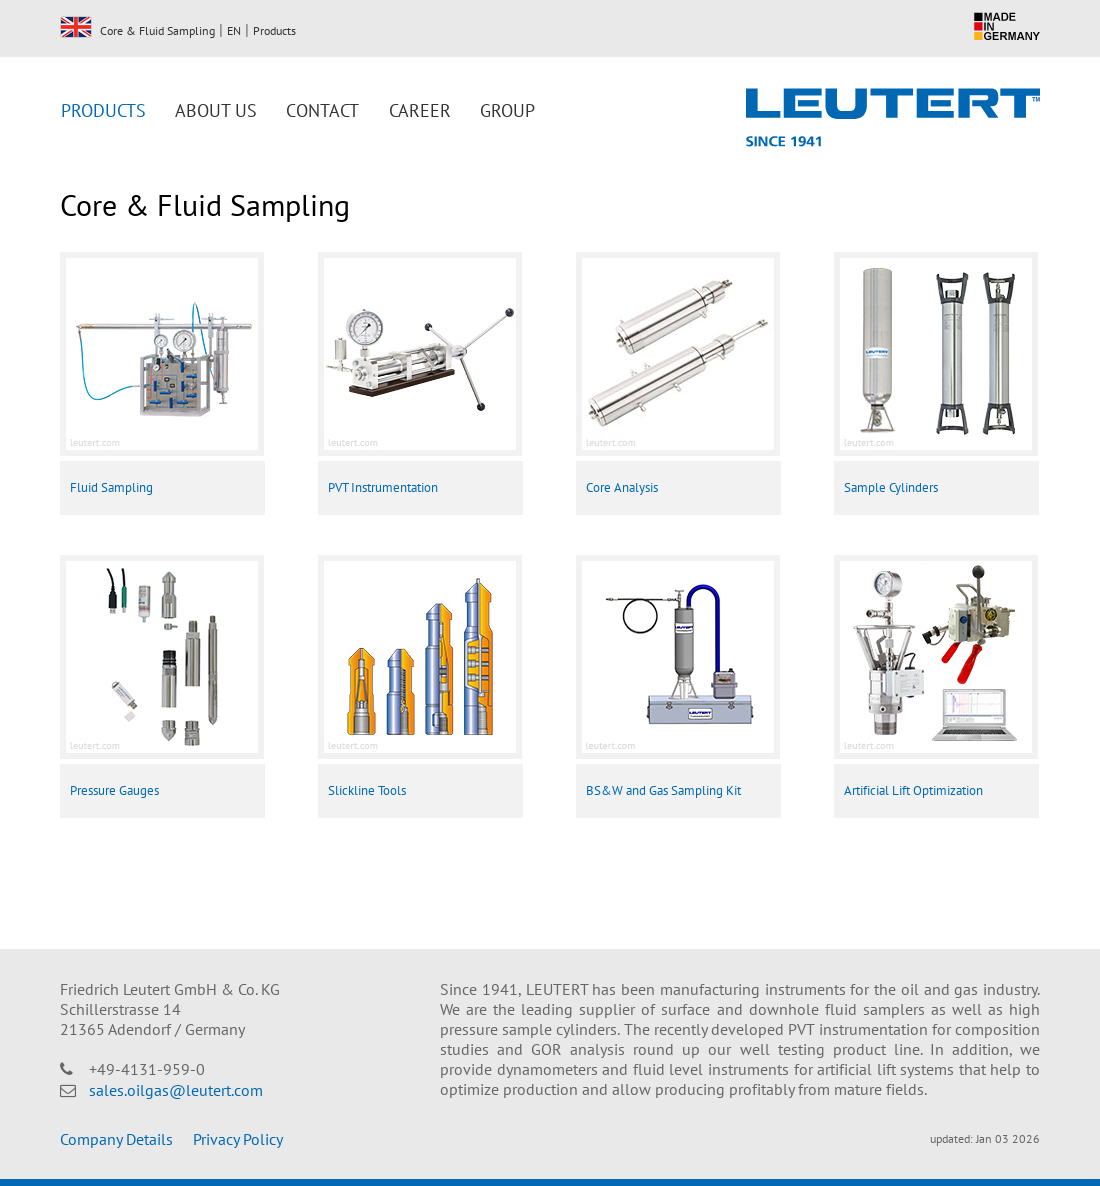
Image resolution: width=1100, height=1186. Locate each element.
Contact (322, 110)
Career (420, 110)
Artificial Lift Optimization (913, 790)
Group (507, 110)
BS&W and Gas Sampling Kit (663, 790)
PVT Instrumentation (383, 487)
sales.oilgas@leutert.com (176, 1090)
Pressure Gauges (114, 790)
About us (216, 110)
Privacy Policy (238, 1139)
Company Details (116, 1139)
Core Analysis (622, 487)
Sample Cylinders (891, 487)
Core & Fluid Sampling (157, 30)
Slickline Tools (367, 790)
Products (274, 30)
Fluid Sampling (111, 487)
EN (76, 27)
